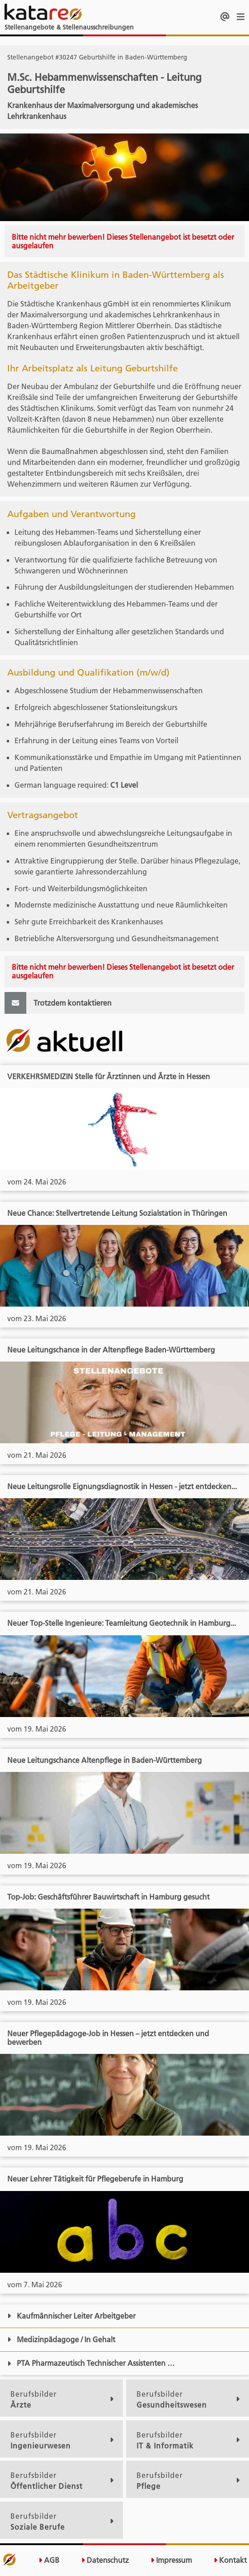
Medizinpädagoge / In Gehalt (61, 2339)
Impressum (171, 2560)
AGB (49, 2560)
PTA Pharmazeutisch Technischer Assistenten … (91, 2363)
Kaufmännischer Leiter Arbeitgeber (71, 2315)
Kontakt (230, 2560)
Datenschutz (105, 2560)
